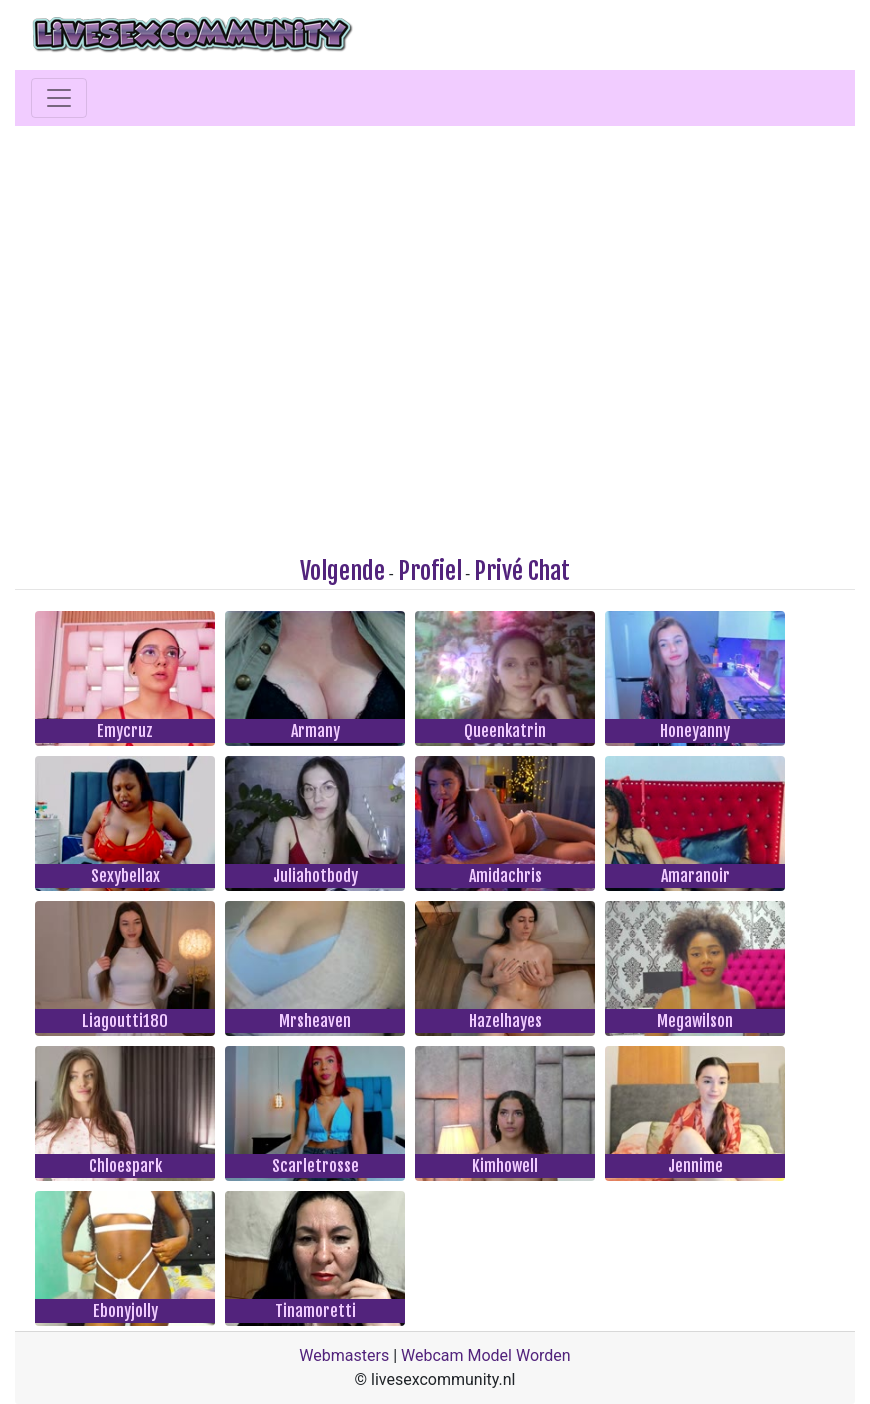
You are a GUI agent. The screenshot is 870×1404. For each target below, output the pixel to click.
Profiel (430, 571)
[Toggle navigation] (59, 98)
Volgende (342, 571)
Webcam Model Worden (486, 1355)
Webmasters (344, 1355)
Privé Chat (522, 571)
